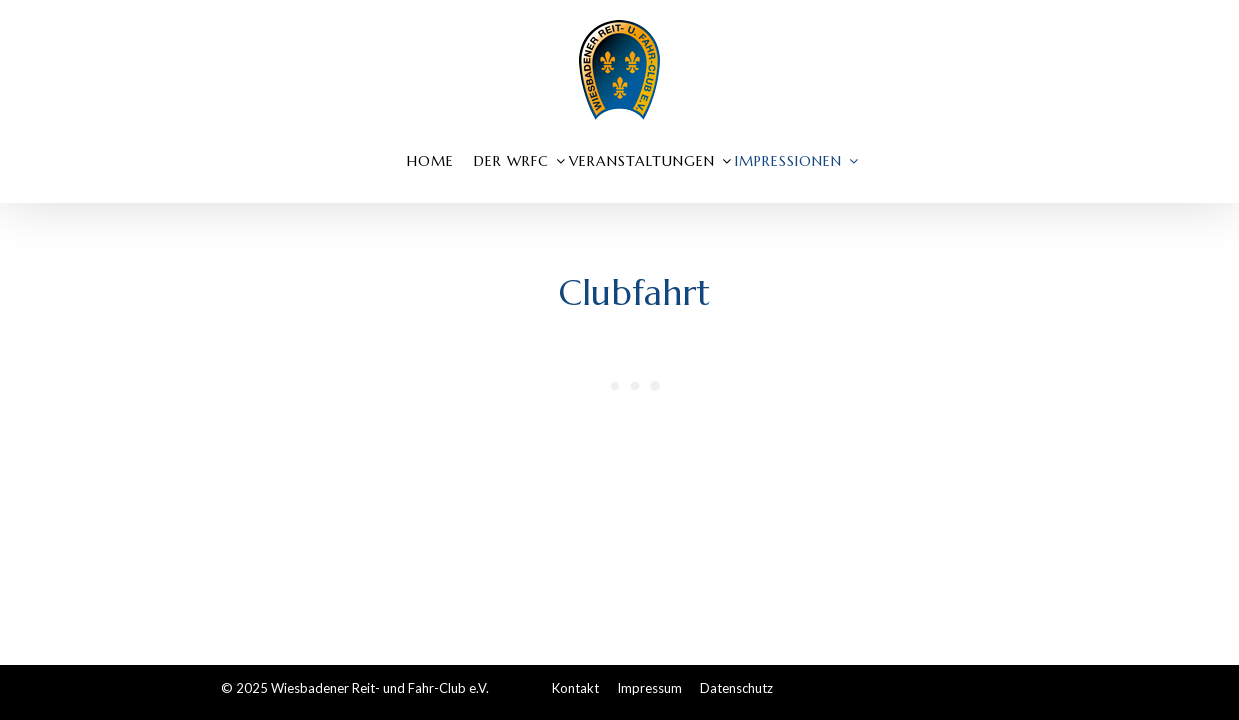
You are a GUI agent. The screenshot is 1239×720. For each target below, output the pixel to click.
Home (430, 161)
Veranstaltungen (642, 161)
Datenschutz (736, 688)
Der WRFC (511, 161)
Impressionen (788, 161)
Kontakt (575, 688)
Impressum (649, 688)
